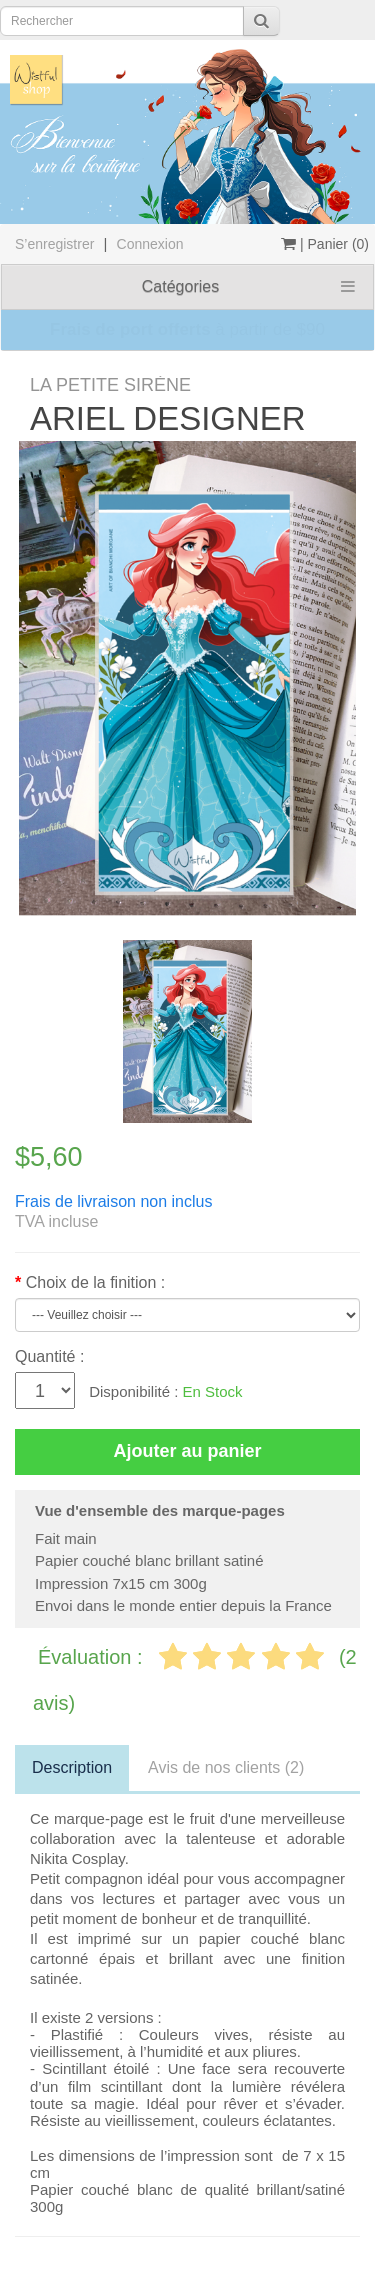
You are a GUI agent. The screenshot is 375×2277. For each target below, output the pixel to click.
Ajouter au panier (187, 1451)
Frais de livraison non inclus (113, 1201)
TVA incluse (56, 1221)
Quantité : (49, 1356)
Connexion (150, 244)
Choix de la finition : (96, 1282)
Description (72, 1767)
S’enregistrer (54, 244)
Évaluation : (93, 1657)
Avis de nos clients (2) (226, 1767)
